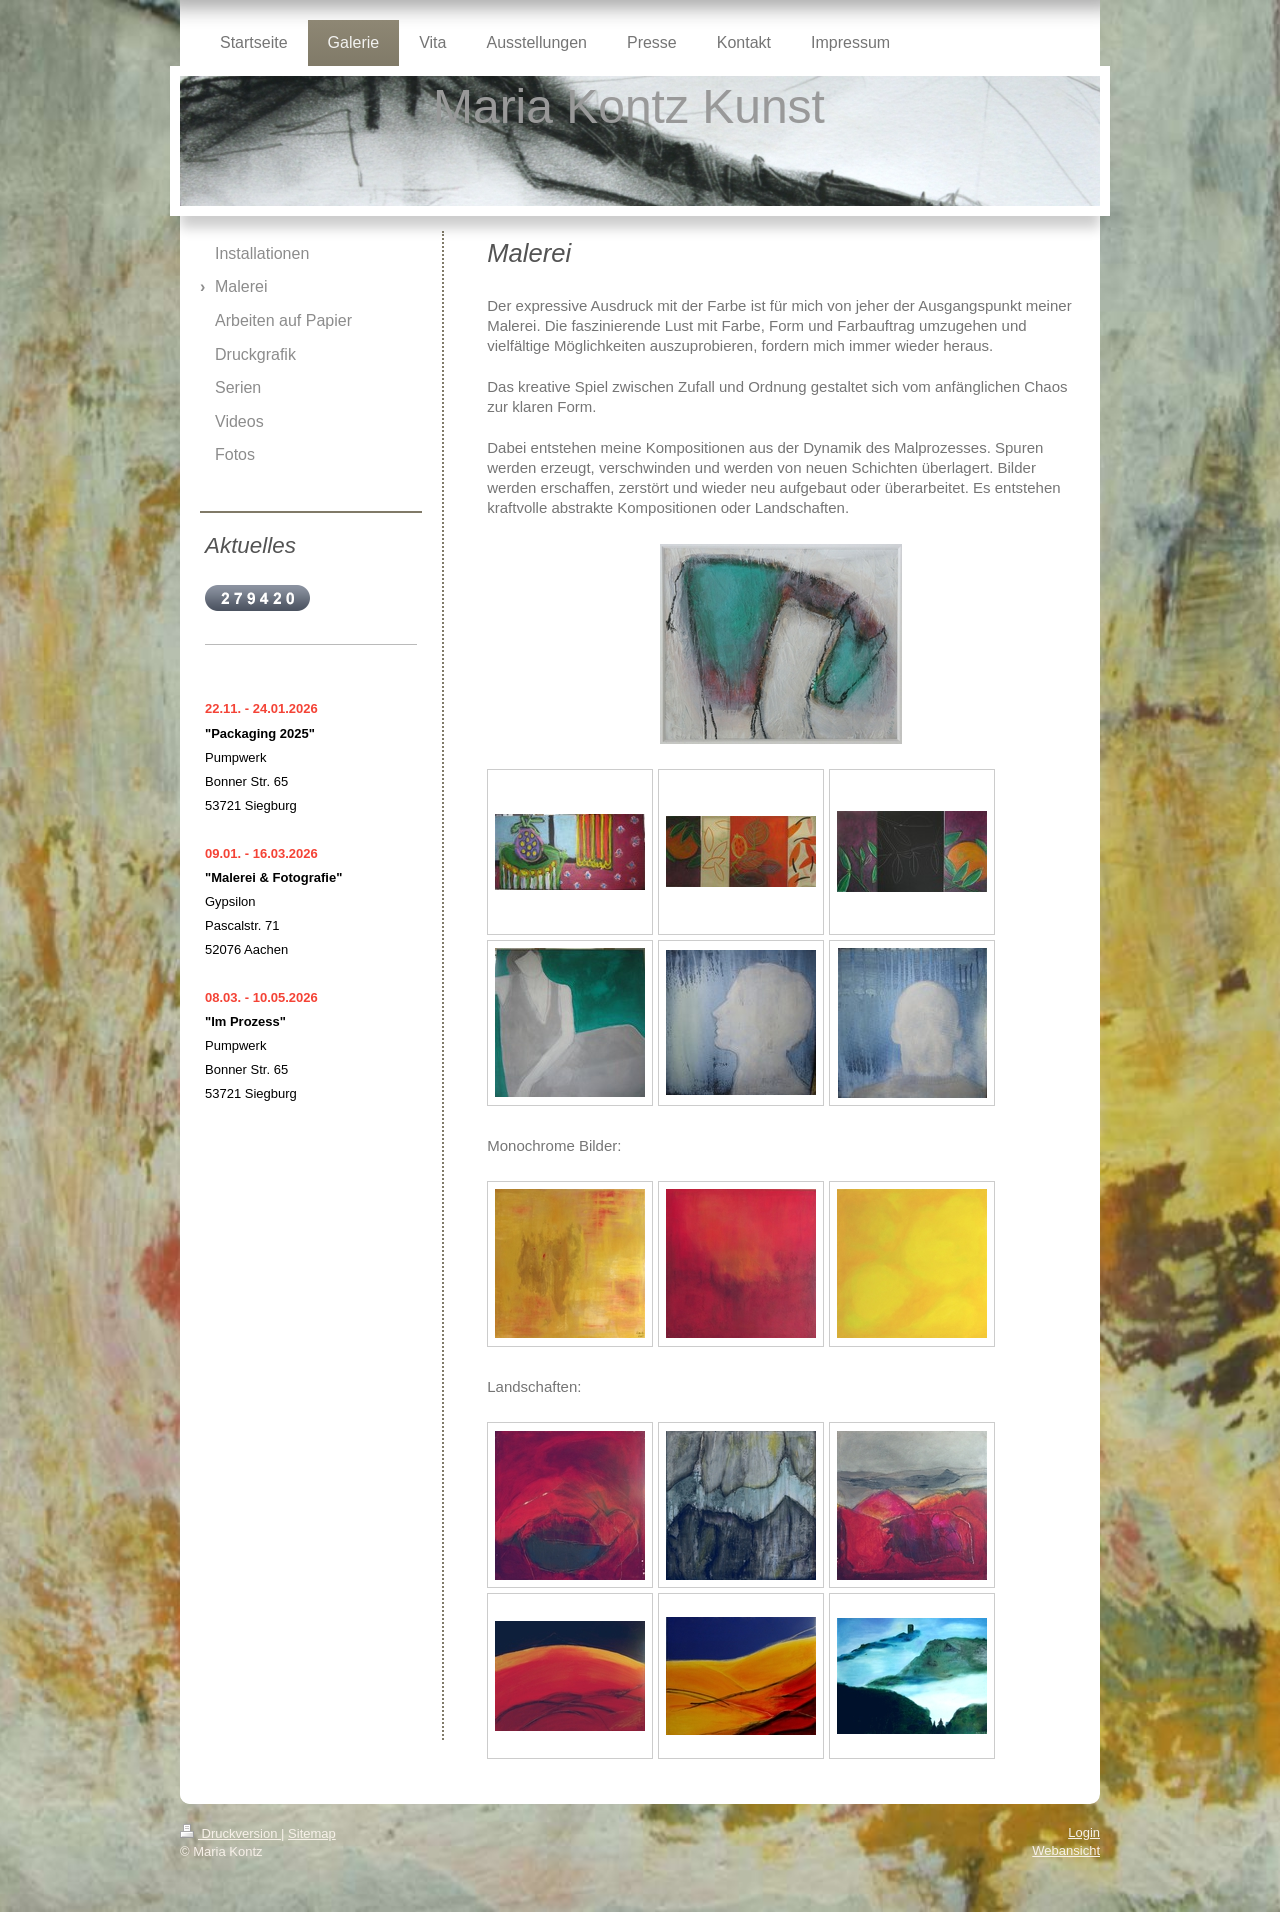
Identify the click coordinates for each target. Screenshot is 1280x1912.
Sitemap (312, 1833)
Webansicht (1066, 1850)
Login (1084, 1832)
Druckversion (230, 1833)
